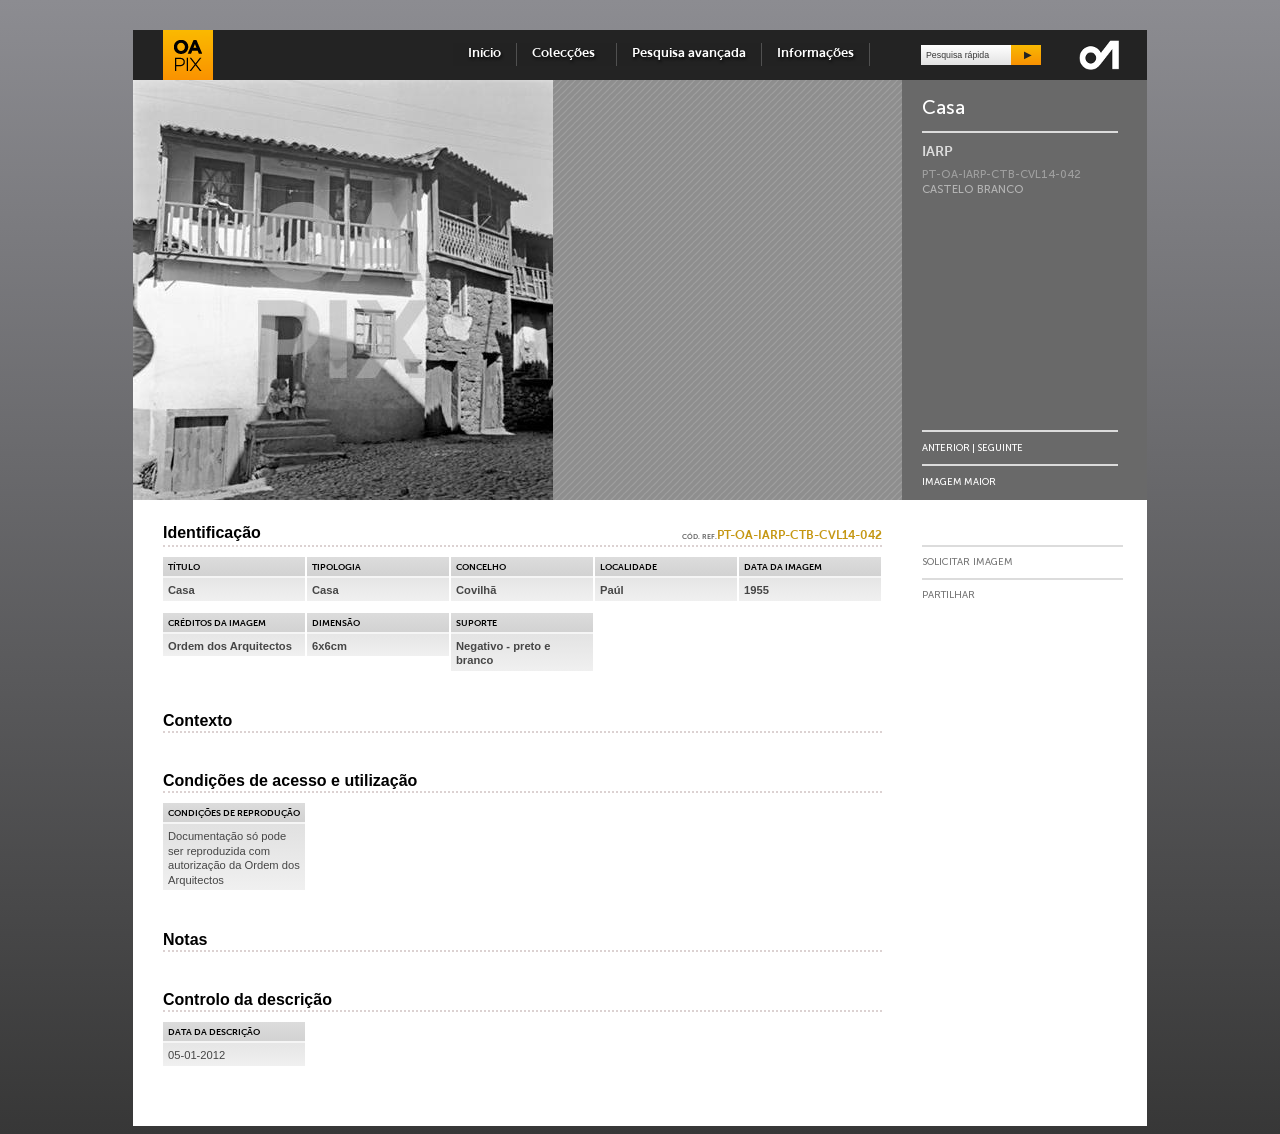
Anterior (946, 447)
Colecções (566, 53)
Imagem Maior (959, 481)
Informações (815, 53)
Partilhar (948, 595)
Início (484, 53)
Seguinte (1000, 447)
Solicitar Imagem (967, 562)
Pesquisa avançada (689, 53)
